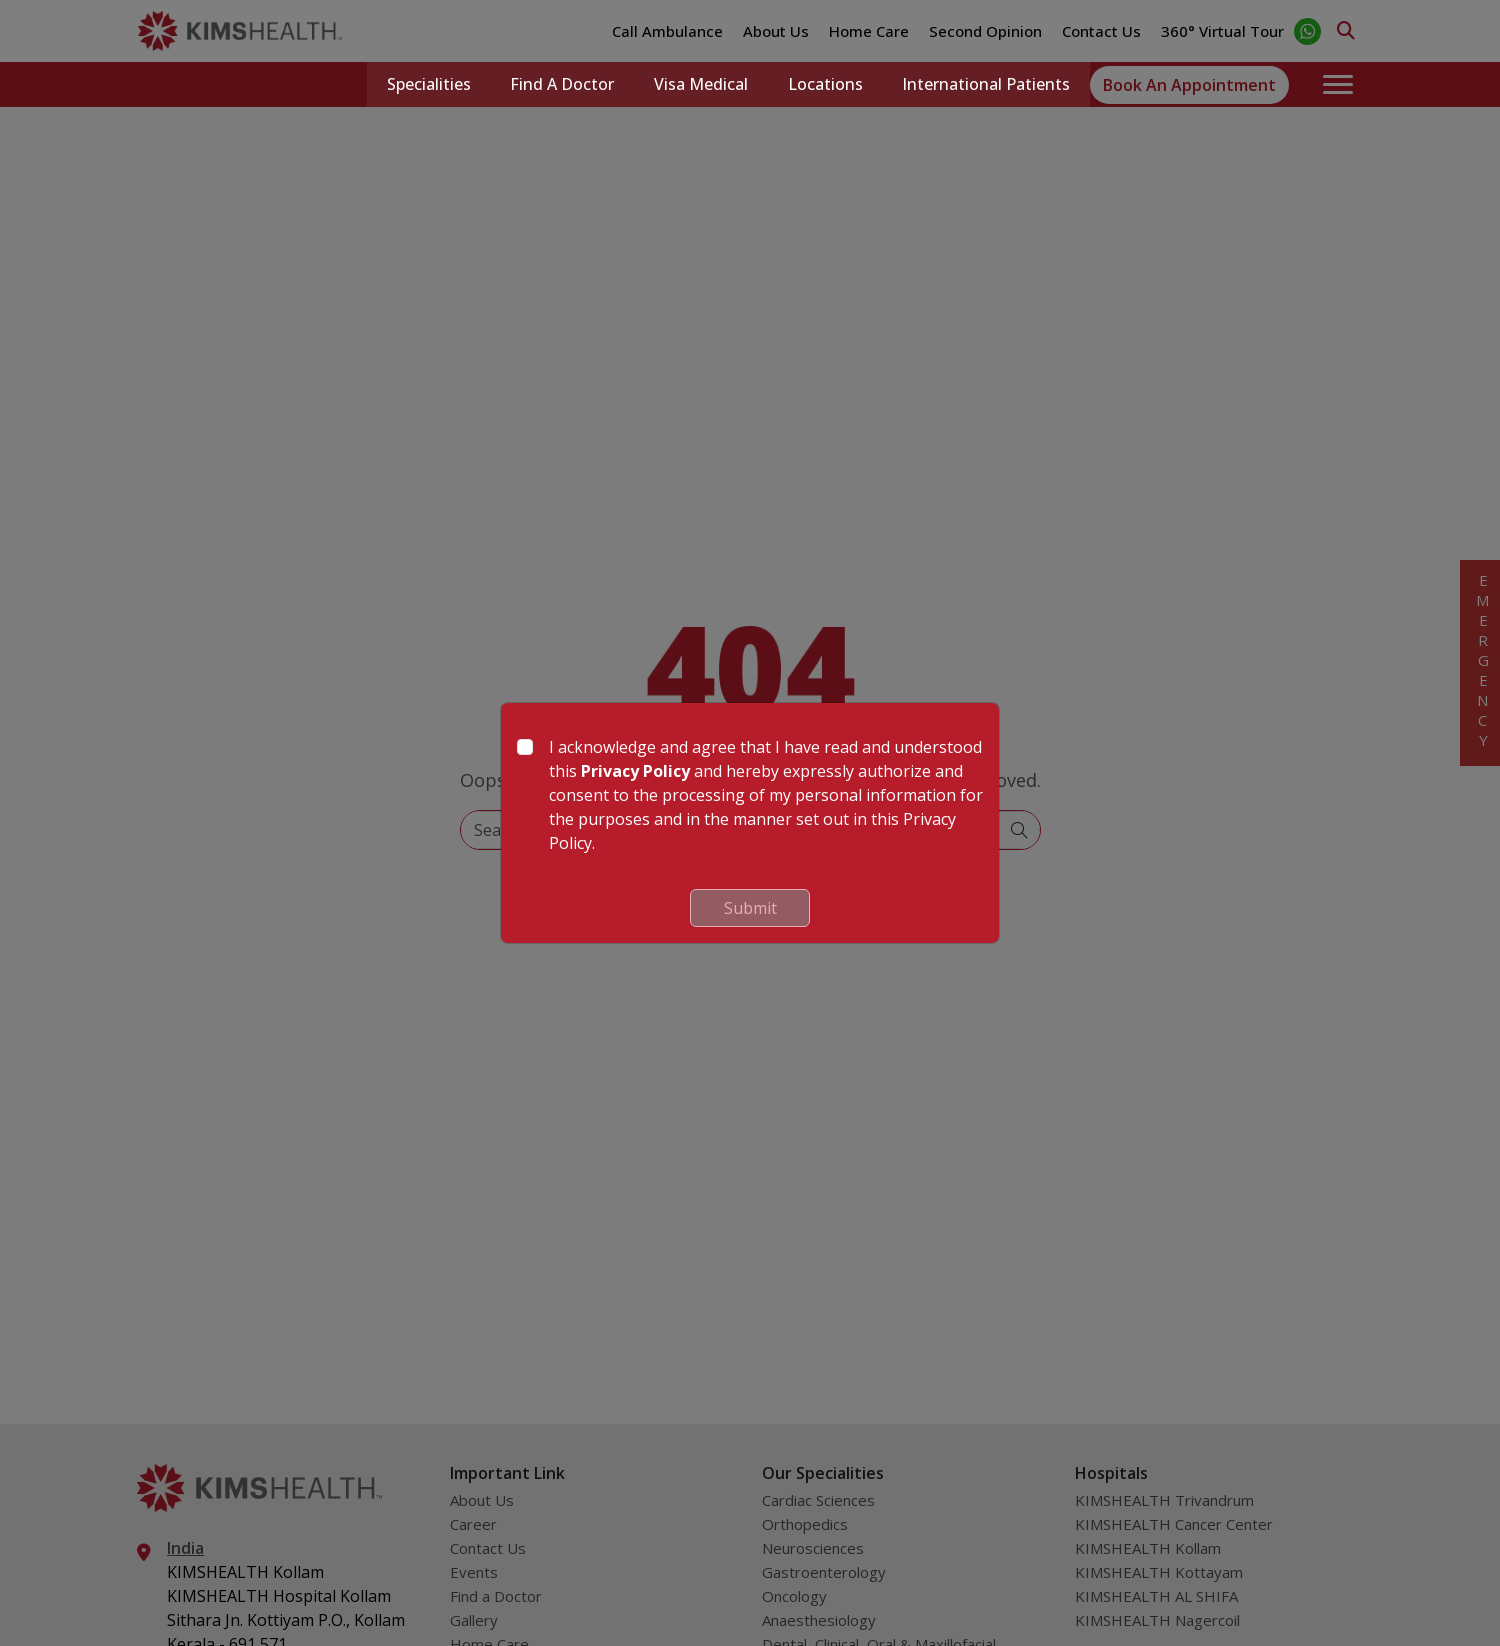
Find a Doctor (561, 85)
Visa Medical (700, 85)
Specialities (427, 85)
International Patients (986, 85)
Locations (824, 85)
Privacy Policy (635, 771)
